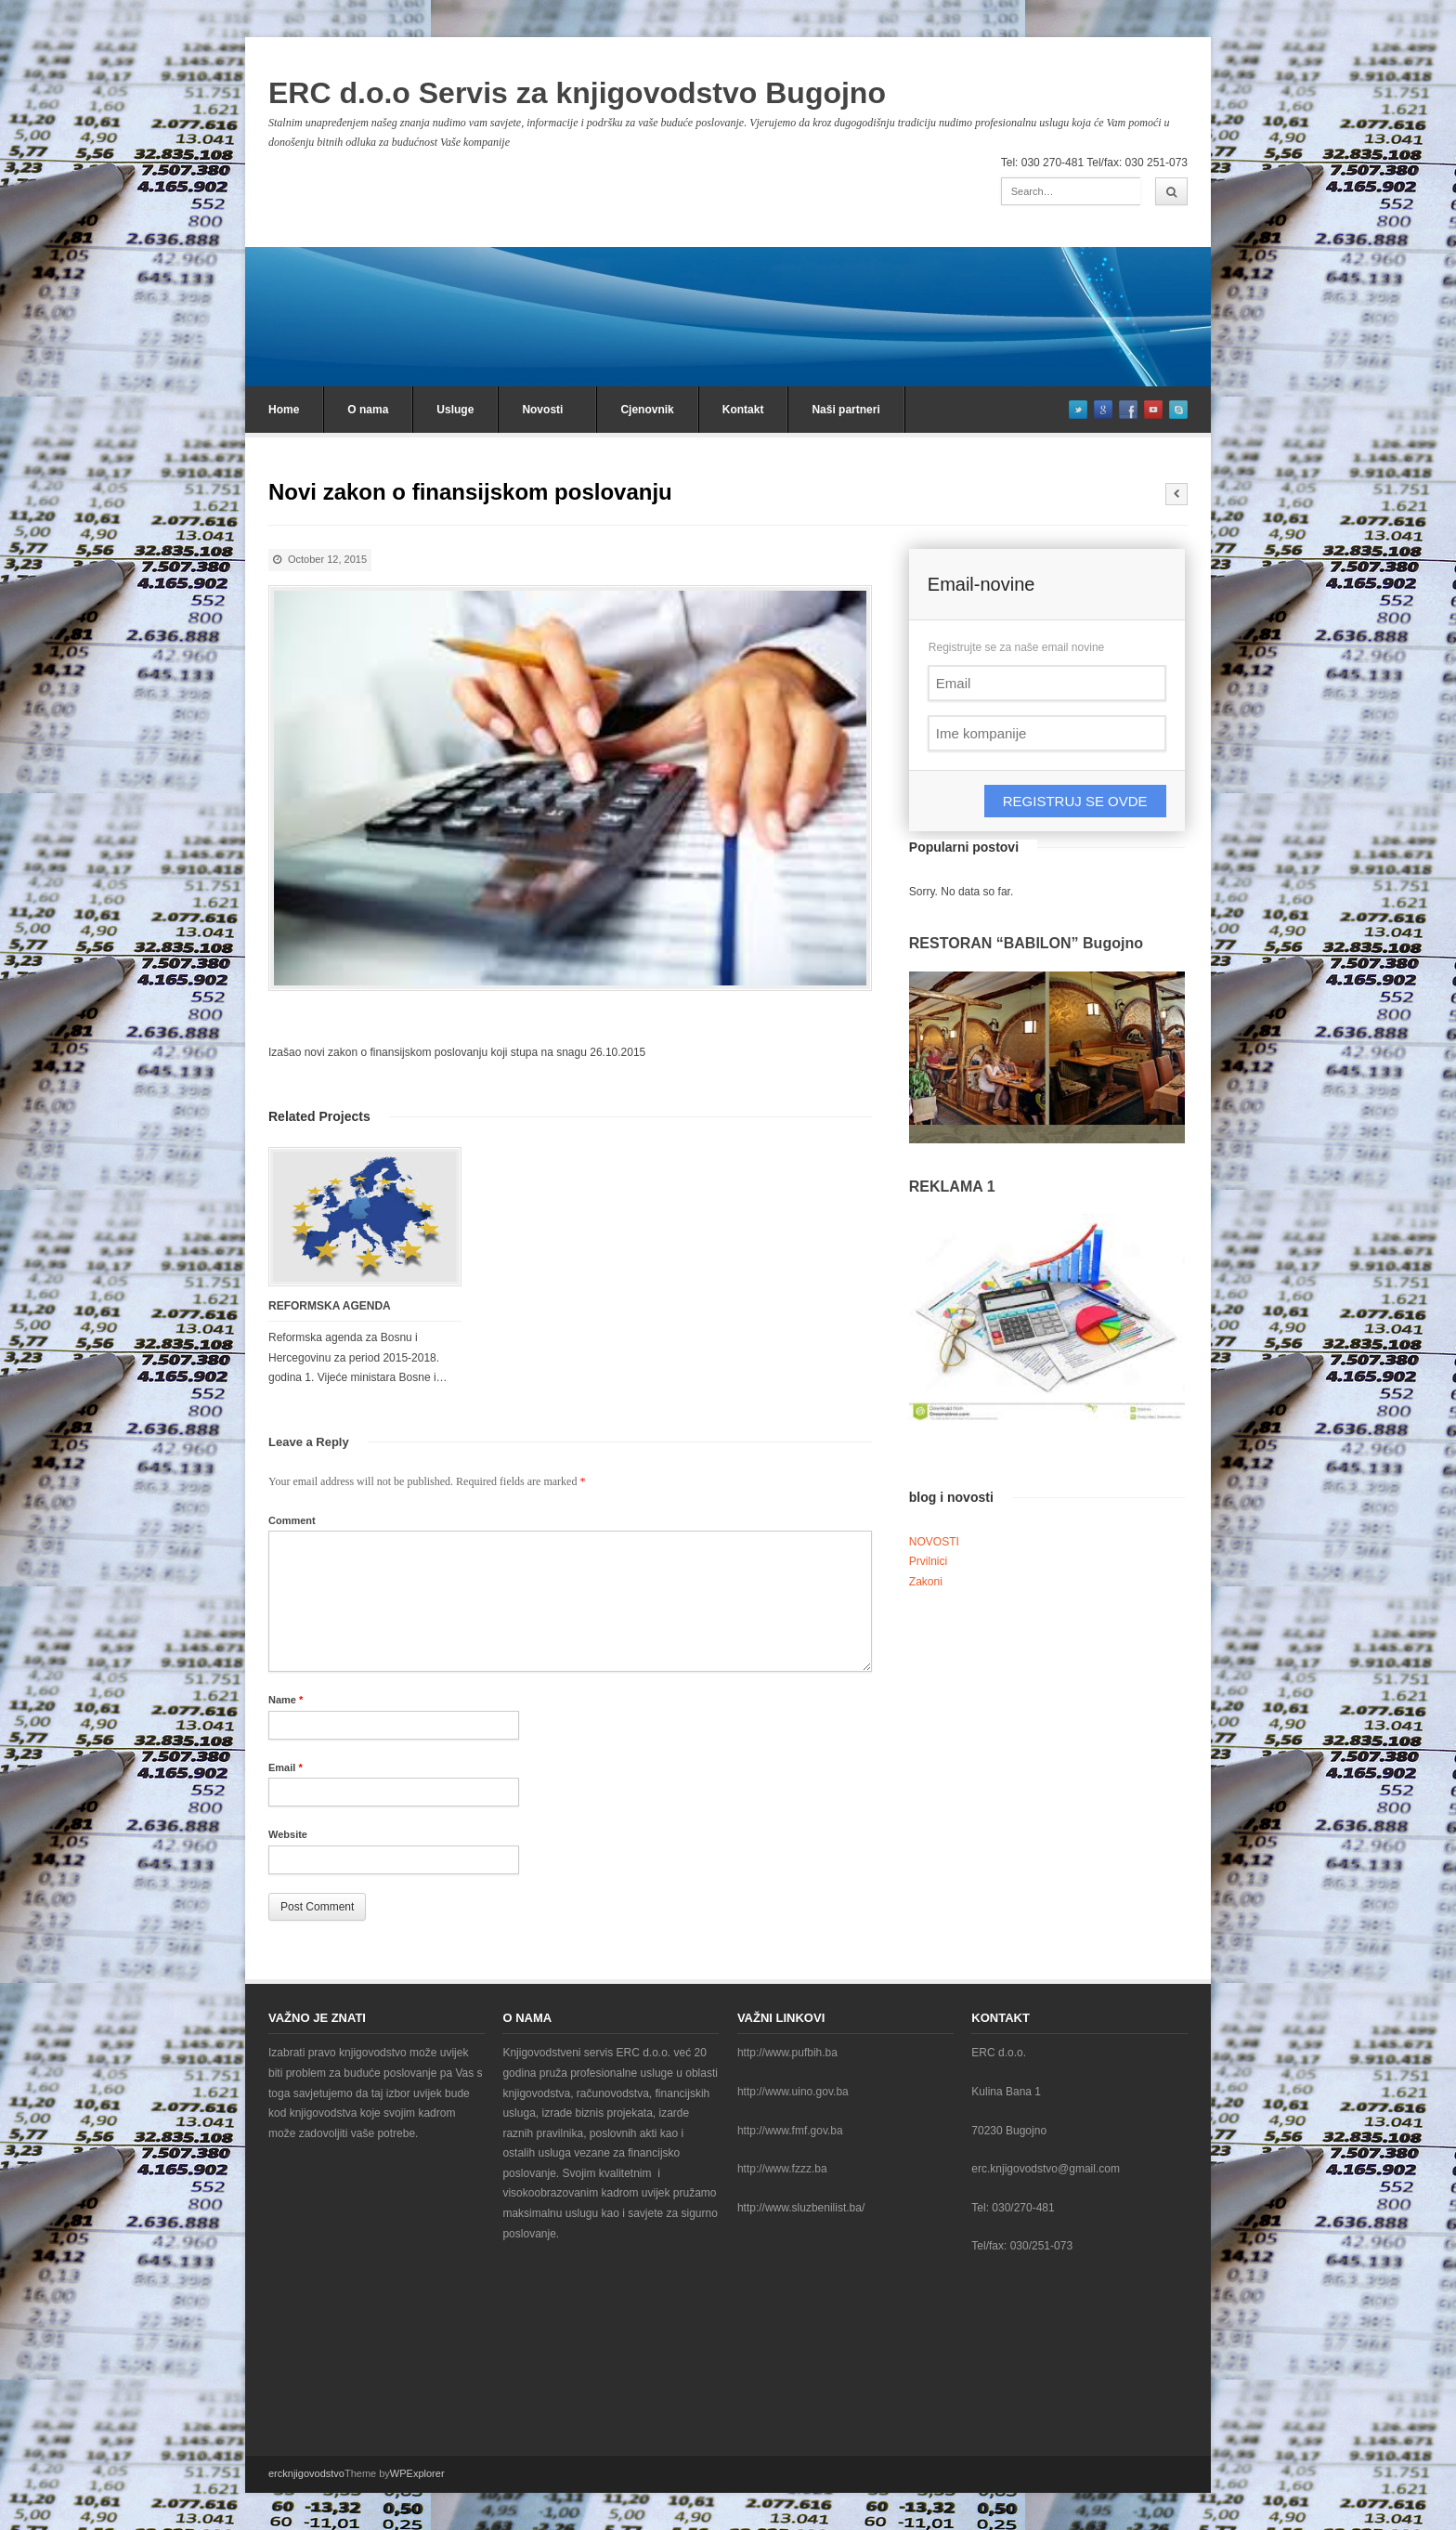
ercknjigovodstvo (306, 2473)
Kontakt (743, 409)
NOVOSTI (934, 1541)
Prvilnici (928, 1561)
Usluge (455, 409)
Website (287, 1834)
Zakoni (925, 1581)
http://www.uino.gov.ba (793, 2091)
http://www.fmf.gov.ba (790, 2130)
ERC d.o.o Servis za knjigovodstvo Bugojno (577, 93)
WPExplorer (417, 2473)
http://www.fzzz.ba (782, 2168)
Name (285, 1699)
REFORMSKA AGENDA (329, 1305)
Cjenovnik (646, 409)
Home (283, 409)
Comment (292, 1520)
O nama (367, 409)
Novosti (542, 409)
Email (285, 1767)
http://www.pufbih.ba (787, 2052)
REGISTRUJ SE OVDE (1075, 801)
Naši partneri (845, 409)
